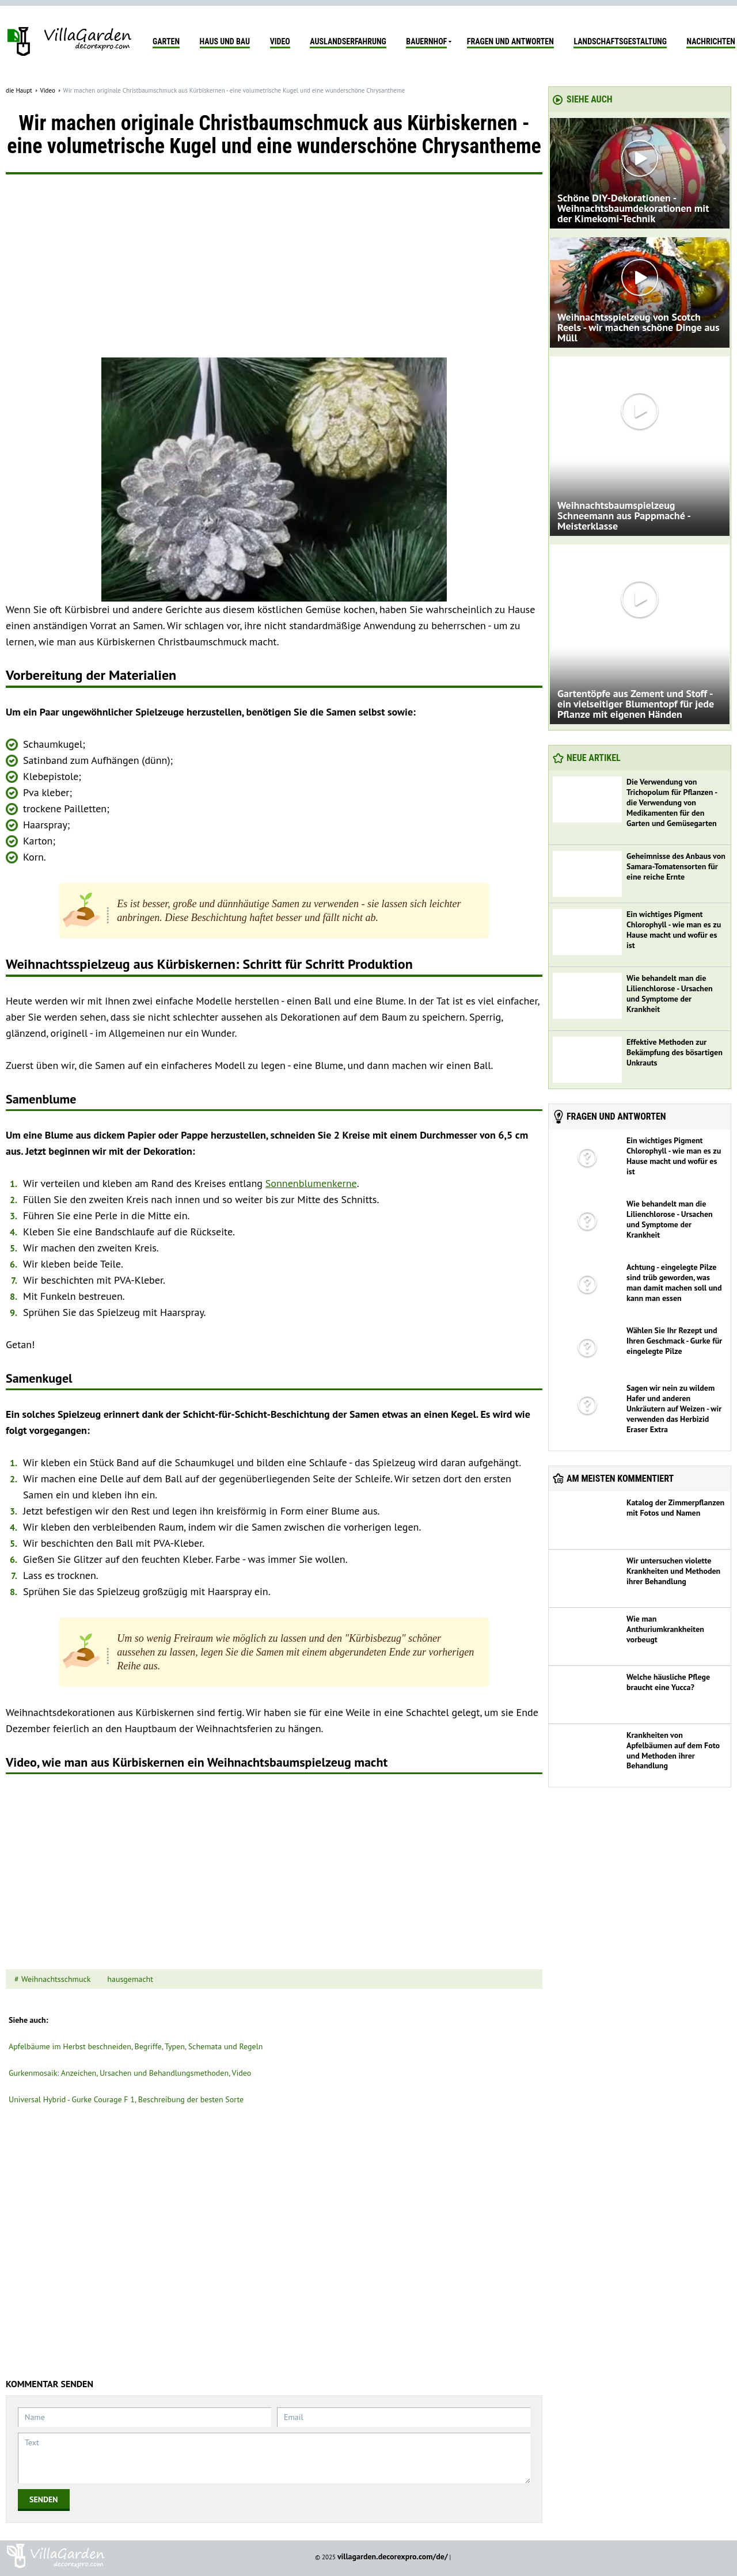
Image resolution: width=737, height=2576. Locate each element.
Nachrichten (710, 41)
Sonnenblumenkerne (311, 1183)
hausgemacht (130, 1979)
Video (280, 41)
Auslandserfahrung (348, 41)
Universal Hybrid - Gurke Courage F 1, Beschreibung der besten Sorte (126, 2099)
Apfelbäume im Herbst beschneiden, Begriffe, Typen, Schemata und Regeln (136, 2046)
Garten (166, 41)
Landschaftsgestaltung (620, 41)
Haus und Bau (225, 41)
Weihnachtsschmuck (56, 1979)
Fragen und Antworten (510, 41)
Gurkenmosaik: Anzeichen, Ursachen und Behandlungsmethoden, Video (130, 2073)
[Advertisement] (274, 271)
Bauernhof (426, 41)
